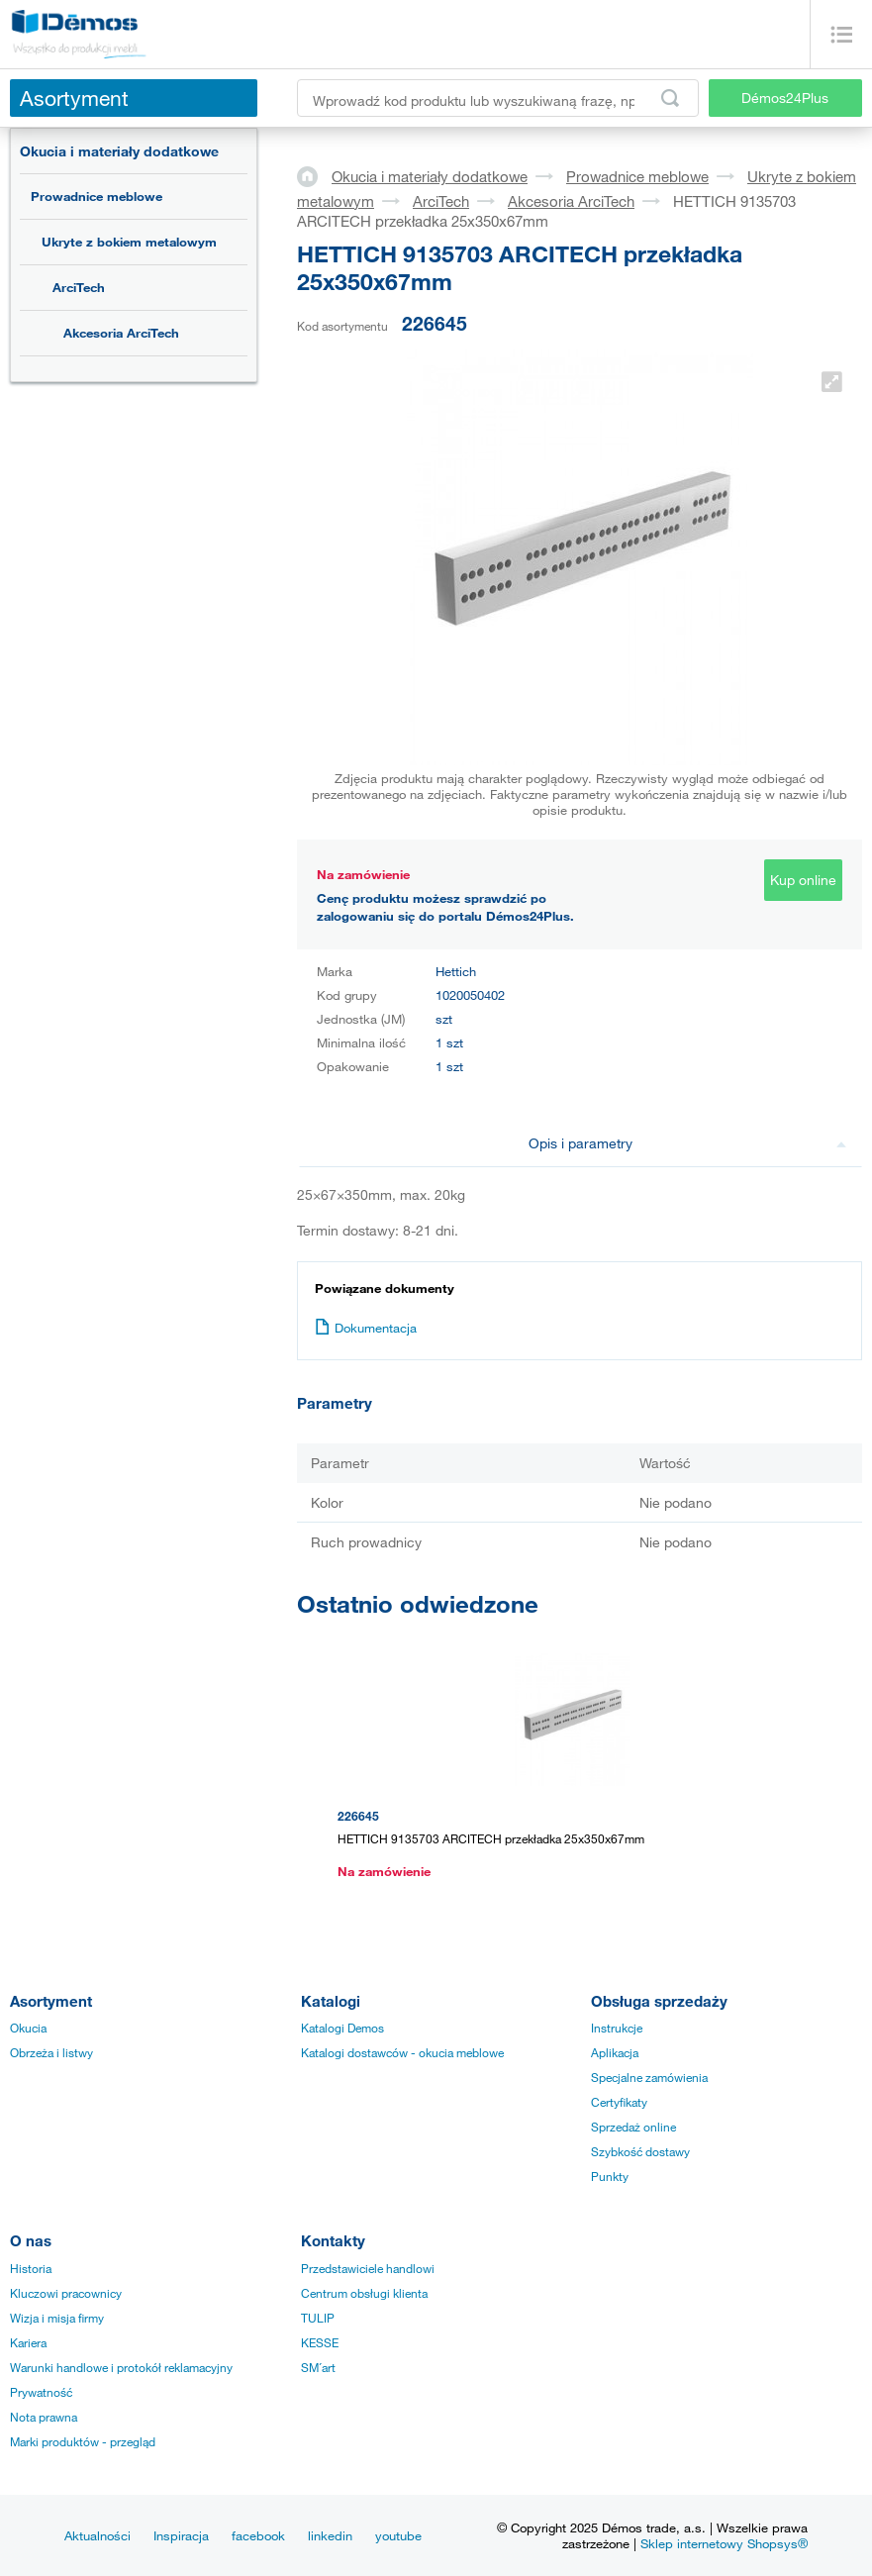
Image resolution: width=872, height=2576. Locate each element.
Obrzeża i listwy (51, 2052)
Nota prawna (43, 2417)
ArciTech (78, 287)
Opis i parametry (687, 1143)
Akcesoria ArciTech (121, 333)
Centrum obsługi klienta (364, 2293)
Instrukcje (616, 2027)
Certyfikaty (619, 2102)
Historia (30, 2268)
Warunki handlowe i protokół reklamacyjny (121, 2367)
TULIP (318, 2318)
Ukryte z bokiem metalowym (129, 241)
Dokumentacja (366, 1328)
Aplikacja (614, 2052)
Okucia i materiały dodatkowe (119, 151)
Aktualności (97, 2535)
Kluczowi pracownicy (66, 2293)
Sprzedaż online (633, 2126)
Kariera (28, 2342)
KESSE (320, 2342)
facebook (258, 2535)
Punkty (610, 2176)
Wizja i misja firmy (57, 2318)
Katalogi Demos (342, 2027)
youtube (398, 2535)
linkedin (330, 2535)
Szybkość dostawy (640, 2151)
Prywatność (41, 2392)
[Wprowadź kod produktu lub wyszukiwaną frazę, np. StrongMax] (498, 98)
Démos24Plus (784, 97)
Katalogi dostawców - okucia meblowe (402, 2052)
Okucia (28, 2027)
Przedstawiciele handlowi (368, 2268)
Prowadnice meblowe (96, 196)
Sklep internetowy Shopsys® (724, 2543)
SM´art (318, 2367)
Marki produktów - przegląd (82, 2441)
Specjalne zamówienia (649, 2077)
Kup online (803, 879)
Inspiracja (181, 2535)
